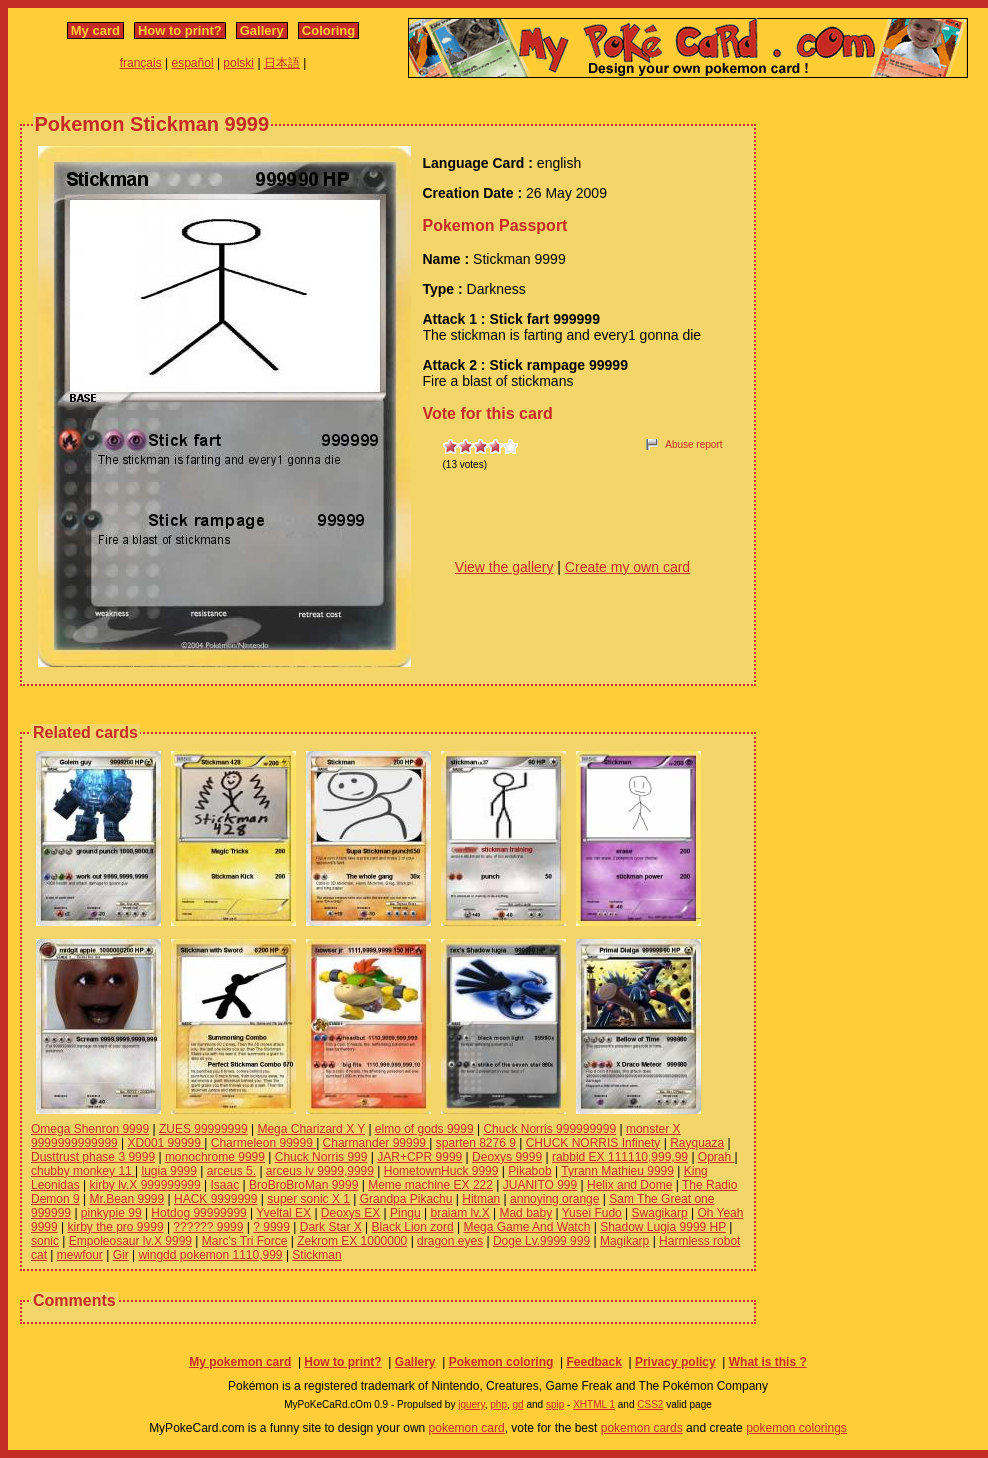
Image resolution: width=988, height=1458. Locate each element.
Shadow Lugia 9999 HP (663, 1227)
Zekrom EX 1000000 (352, 1241)
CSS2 (650, 1404)
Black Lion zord (413, 1227)
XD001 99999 (166, 1143)
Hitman (481, 1199)
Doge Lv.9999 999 (541, 1241)
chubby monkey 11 (83, 1171)
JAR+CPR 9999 (419, 1157)
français (141, 63)
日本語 (282, 63)
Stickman (316, 1255)
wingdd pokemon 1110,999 (210, 1255)
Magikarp (624, 1241)
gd (518, 1404)
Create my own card (627, 567)
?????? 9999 (208, 1227)
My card (95, 30)
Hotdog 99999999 (198, 1213)
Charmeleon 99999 (263, 1143)
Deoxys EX (350, 1213)
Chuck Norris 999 (321, 1157)
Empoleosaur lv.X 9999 (130, 1241)
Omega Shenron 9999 (90, 1129)
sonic (45, 1241)
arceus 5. (231, 1171)
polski (238, 63)
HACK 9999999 (215, 1199)
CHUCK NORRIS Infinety (593, 1143)
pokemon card (467, 1428)
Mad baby (525, 1213)
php (498, 1404)
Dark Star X (331, 1227)
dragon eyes (450, 1241)
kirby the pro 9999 (116, 1227)
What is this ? (768, 1362)
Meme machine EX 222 (430, 1185)
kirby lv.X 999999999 (145, 1185)
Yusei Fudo (592, 1213)
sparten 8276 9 (476, 1143)
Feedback (593, 1362)
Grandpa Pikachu (406, 1199)
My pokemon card (240, 1362)
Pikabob (529, 1171)
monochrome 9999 (215, 1157)
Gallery (262, 30)
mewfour (80, 1255)
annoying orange (554, 1199)
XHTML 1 (594, 1404)
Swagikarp (660, 1213)
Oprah (716, 1157)
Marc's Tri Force (245, 1241)
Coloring (328, 30)
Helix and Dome (629, 1185)
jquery (471, 1404)
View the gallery (504, 567)
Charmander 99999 (376, 1143)
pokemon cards (642, 1428)
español (193, 63)
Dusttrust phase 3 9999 (93, 1157)
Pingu (405, 1213)
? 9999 (271, 1227)
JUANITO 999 (540, 1185)
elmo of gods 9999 (424, 1129)
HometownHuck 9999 (441, 1171)
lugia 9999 (169, 1171)
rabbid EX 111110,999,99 (620, 1157)
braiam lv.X (460, 1213)
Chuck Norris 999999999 (549, 1129)
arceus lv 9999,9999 (320, 1171)
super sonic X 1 (308, 1199)
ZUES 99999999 (203, 1129)
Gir (121, 1255)
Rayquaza (697, 1143)
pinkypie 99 (111, 1213)
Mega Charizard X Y (311, 1129)
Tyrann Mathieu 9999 (617, 1171)
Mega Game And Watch (526, 1227)
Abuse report (693, 444)
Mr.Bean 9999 (127, 1199)
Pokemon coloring (501, 1362)
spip (555, 1404)
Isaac (225, 1185)
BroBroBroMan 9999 (303, 1185)
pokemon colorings (796, 1428)
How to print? (180, 30)
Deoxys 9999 (507, 1157)
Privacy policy (675, 1362)
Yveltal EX (283, 1213)
